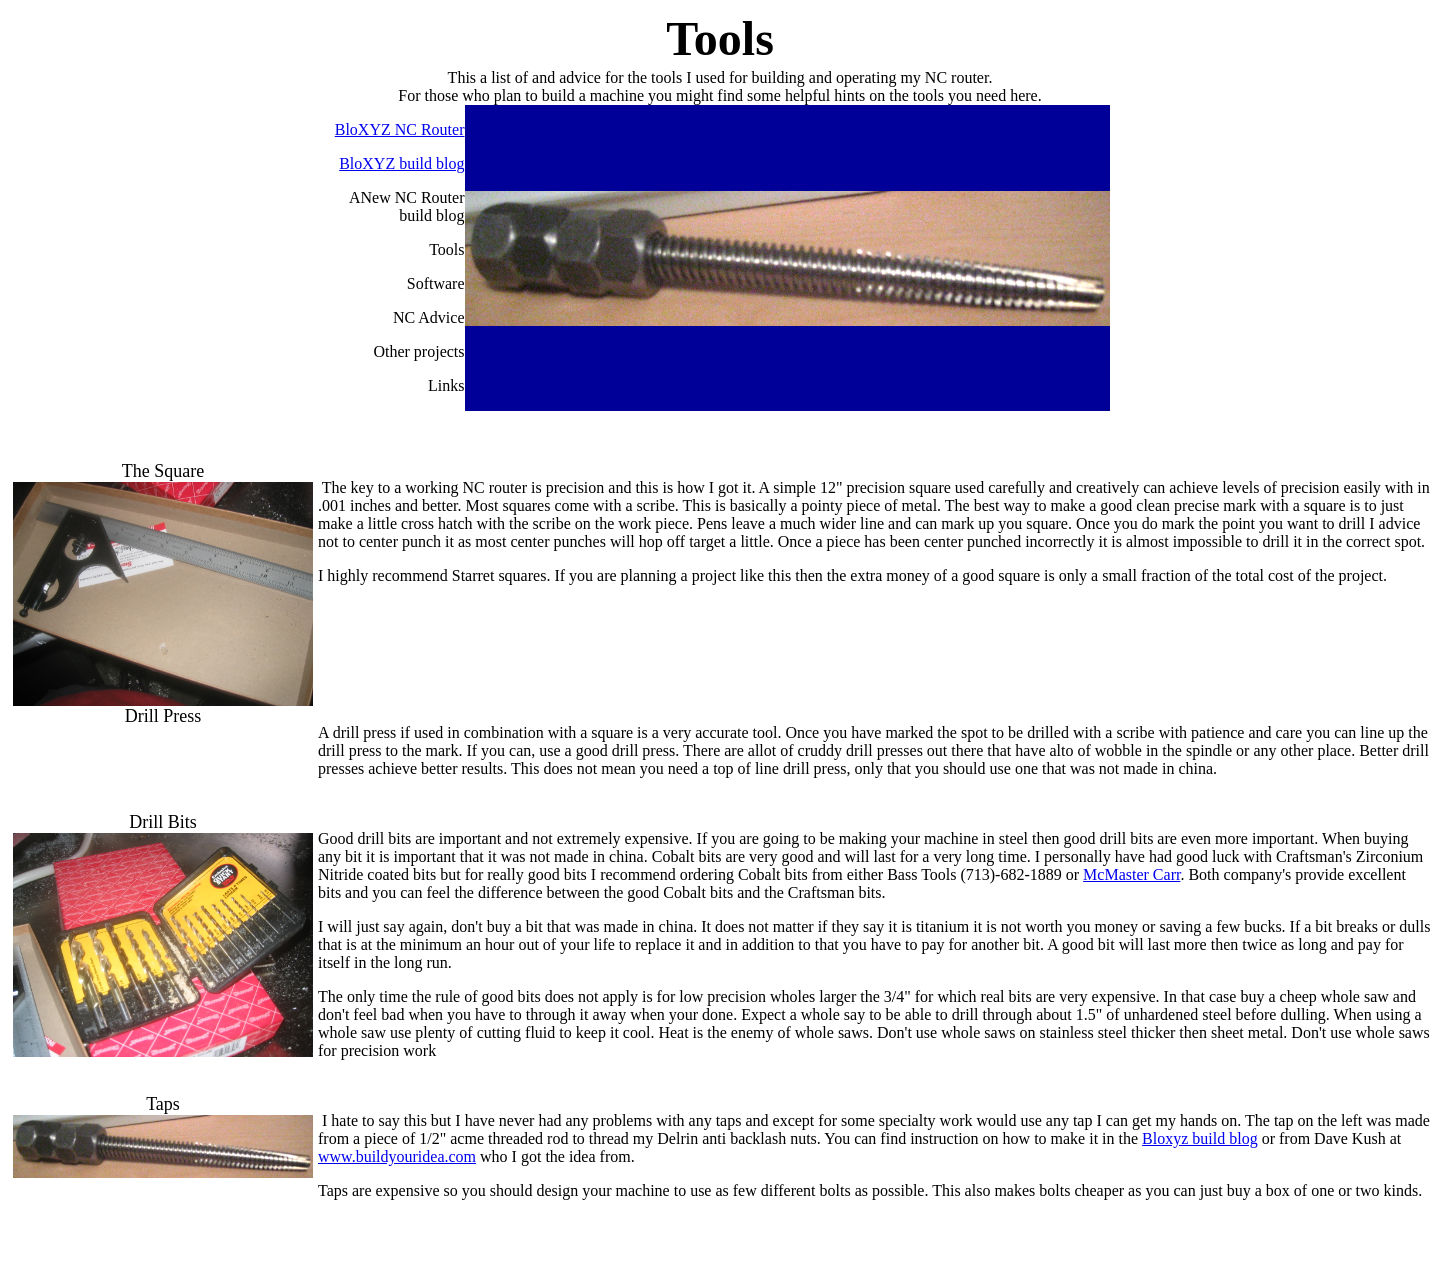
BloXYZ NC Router (400, 129)
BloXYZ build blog (401, 163)
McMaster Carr (1131, 874)
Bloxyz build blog (1200, 1138)
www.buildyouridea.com (397, 1156)
